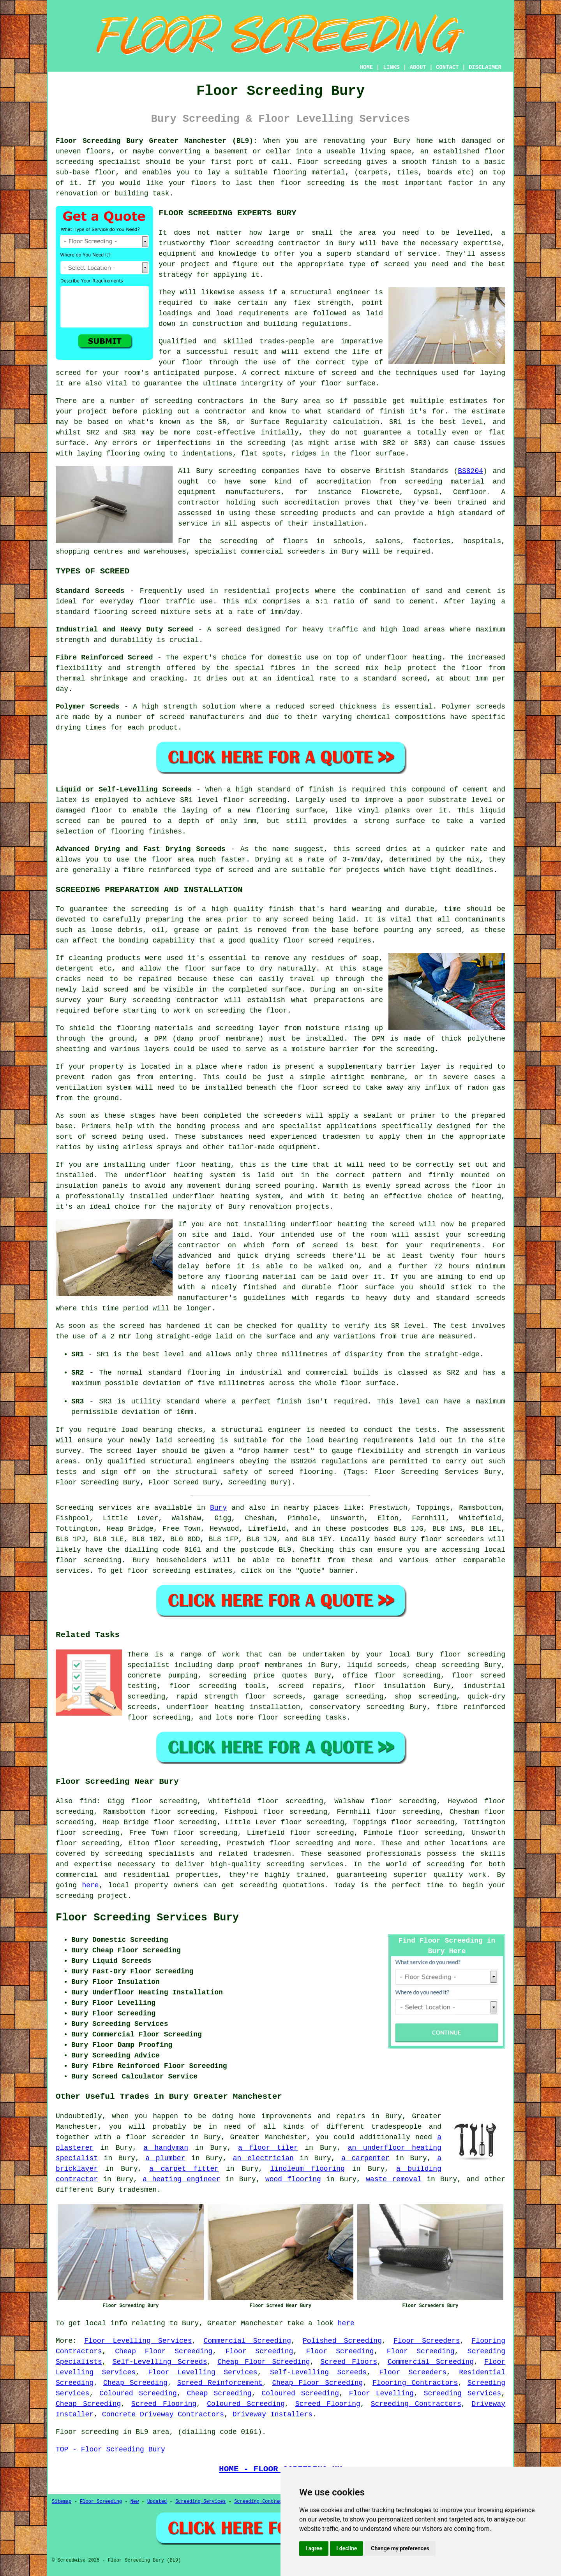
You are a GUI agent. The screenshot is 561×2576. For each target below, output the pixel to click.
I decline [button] (346, 2548)
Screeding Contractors (416, 2404)
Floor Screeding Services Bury (147, 1918)
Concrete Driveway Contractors (163, 2414)
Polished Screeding (342, 2341)
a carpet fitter (184, 2169)
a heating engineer (181, 2179)
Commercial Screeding (247, 2341)
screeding (445, 1864)
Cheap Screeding (135, 2383)
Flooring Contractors (415, 2383)
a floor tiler (268, 2148)
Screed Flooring (163, 2404)
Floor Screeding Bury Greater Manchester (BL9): (157, 141)
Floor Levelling (381, 2393)
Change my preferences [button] (400, 2548)
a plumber (165, 2158)
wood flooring (293, 2179)
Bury (218, 1508)
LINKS (391, 67)
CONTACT (447, 67)
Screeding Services (462, 2393)
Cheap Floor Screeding (163, 2351)
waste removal (394, 2179)
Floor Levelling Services (138, 2341)
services (72, 1571)
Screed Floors (348, 2362)
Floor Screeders (426, 2341)
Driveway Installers (272, 2414)
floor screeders (452, 1539)
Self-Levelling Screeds (160, 2362)
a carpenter (365, 2158)
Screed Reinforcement (220, 2383)
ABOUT (418, 67)
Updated (157, 2501)
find (87, 1801)
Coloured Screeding (138, 2393)
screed (68, 373)
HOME (366, 67)
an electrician (263, 2158)
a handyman (165, 2148)
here (90, 1885)
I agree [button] (313, 2548)
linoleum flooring (307, 2169)
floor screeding (89, 1560)
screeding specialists (149, 1854)
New (135, 2501)
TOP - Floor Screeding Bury (110, 2449)
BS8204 (470, 471)
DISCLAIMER (485, 67)
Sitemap (61, 2501)
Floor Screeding (259, 2351)
